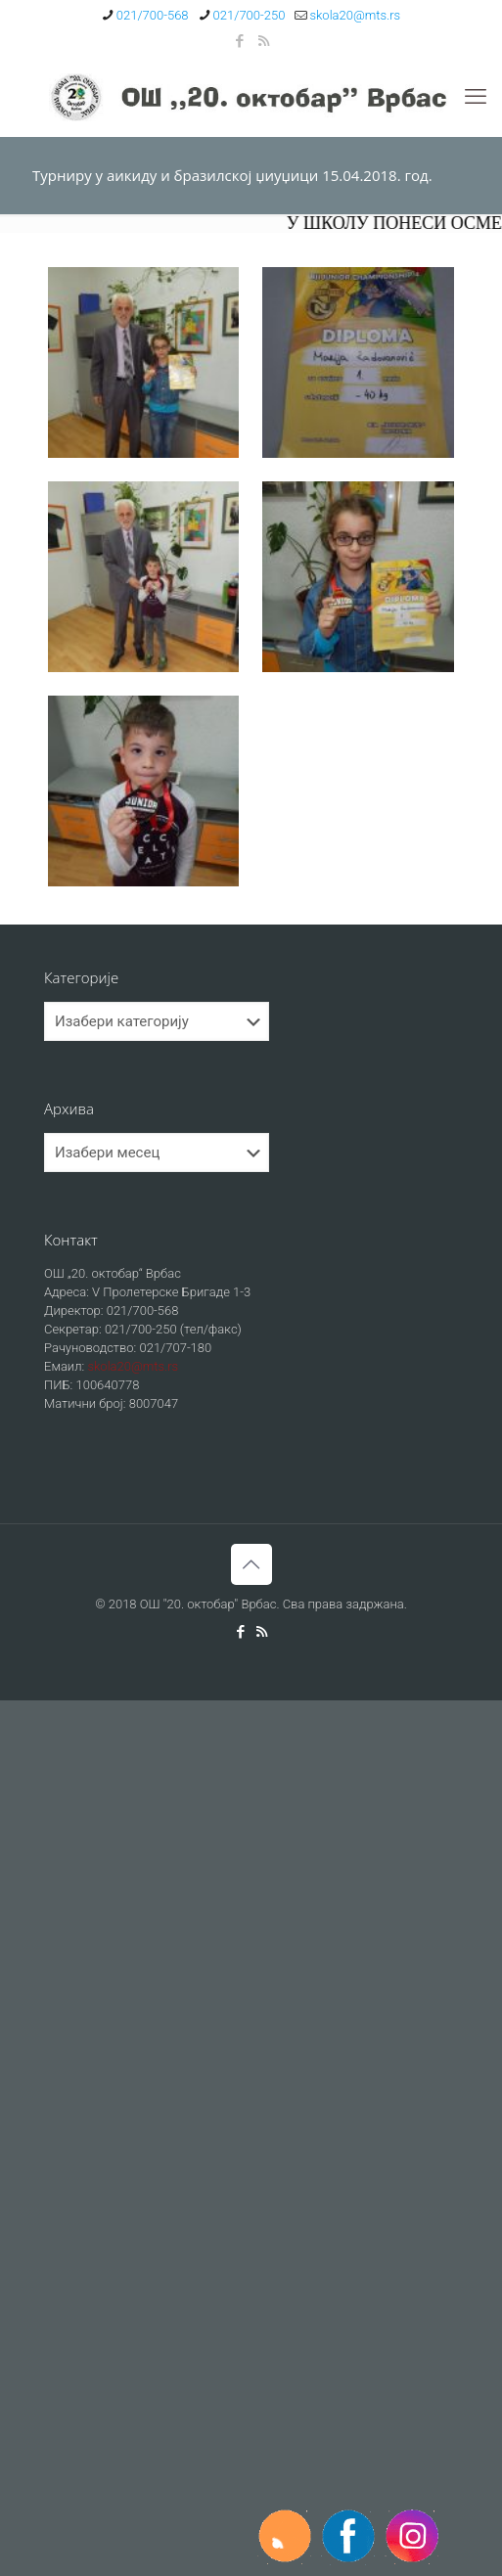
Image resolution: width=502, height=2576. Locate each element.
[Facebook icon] (239, 41)
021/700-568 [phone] (152, 15)
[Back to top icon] (251, 1564)
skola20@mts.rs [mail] (354, 15)
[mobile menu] (475, 96)
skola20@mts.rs (132, 1366)
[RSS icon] (263, 41)
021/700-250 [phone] (249, 15)
